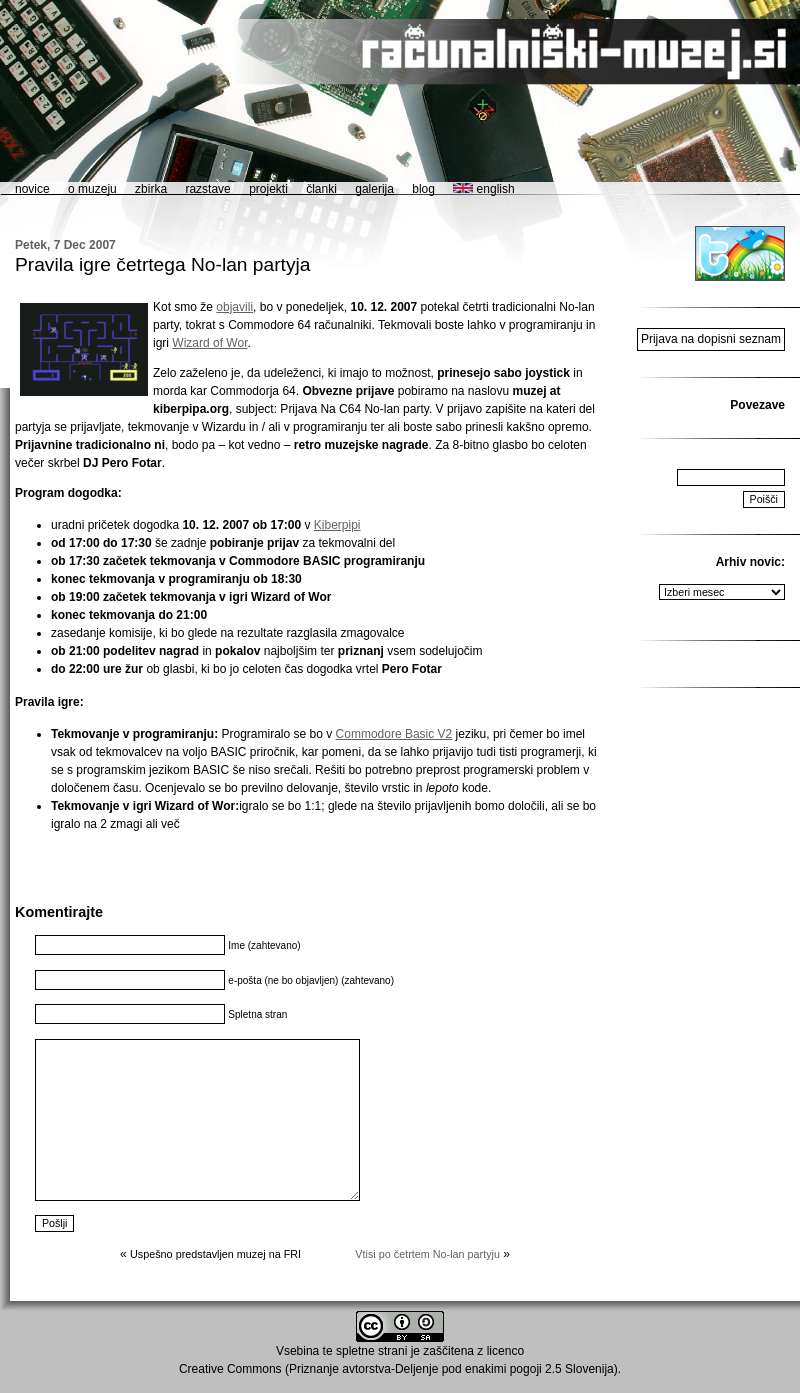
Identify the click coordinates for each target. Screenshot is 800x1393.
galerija (374, 189)
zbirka (151, 189)
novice (32, 189)
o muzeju (92, 189)
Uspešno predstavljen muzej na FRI (215, 1254)
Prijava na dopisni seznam (711, 339)
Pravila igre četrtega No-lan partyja (162, 264)
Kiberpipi (337, 525)
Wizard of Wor (209, 343)
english (483, 189)
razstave (207, 189)
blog (423, 189)
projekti (268, 189)
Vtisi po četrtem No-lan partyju (427, 1254)
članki (321, 189)
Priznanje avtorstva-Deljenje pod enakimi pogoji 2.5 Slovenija (451, 1369)
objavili (234, 307)
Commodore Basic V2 (394, 734)
